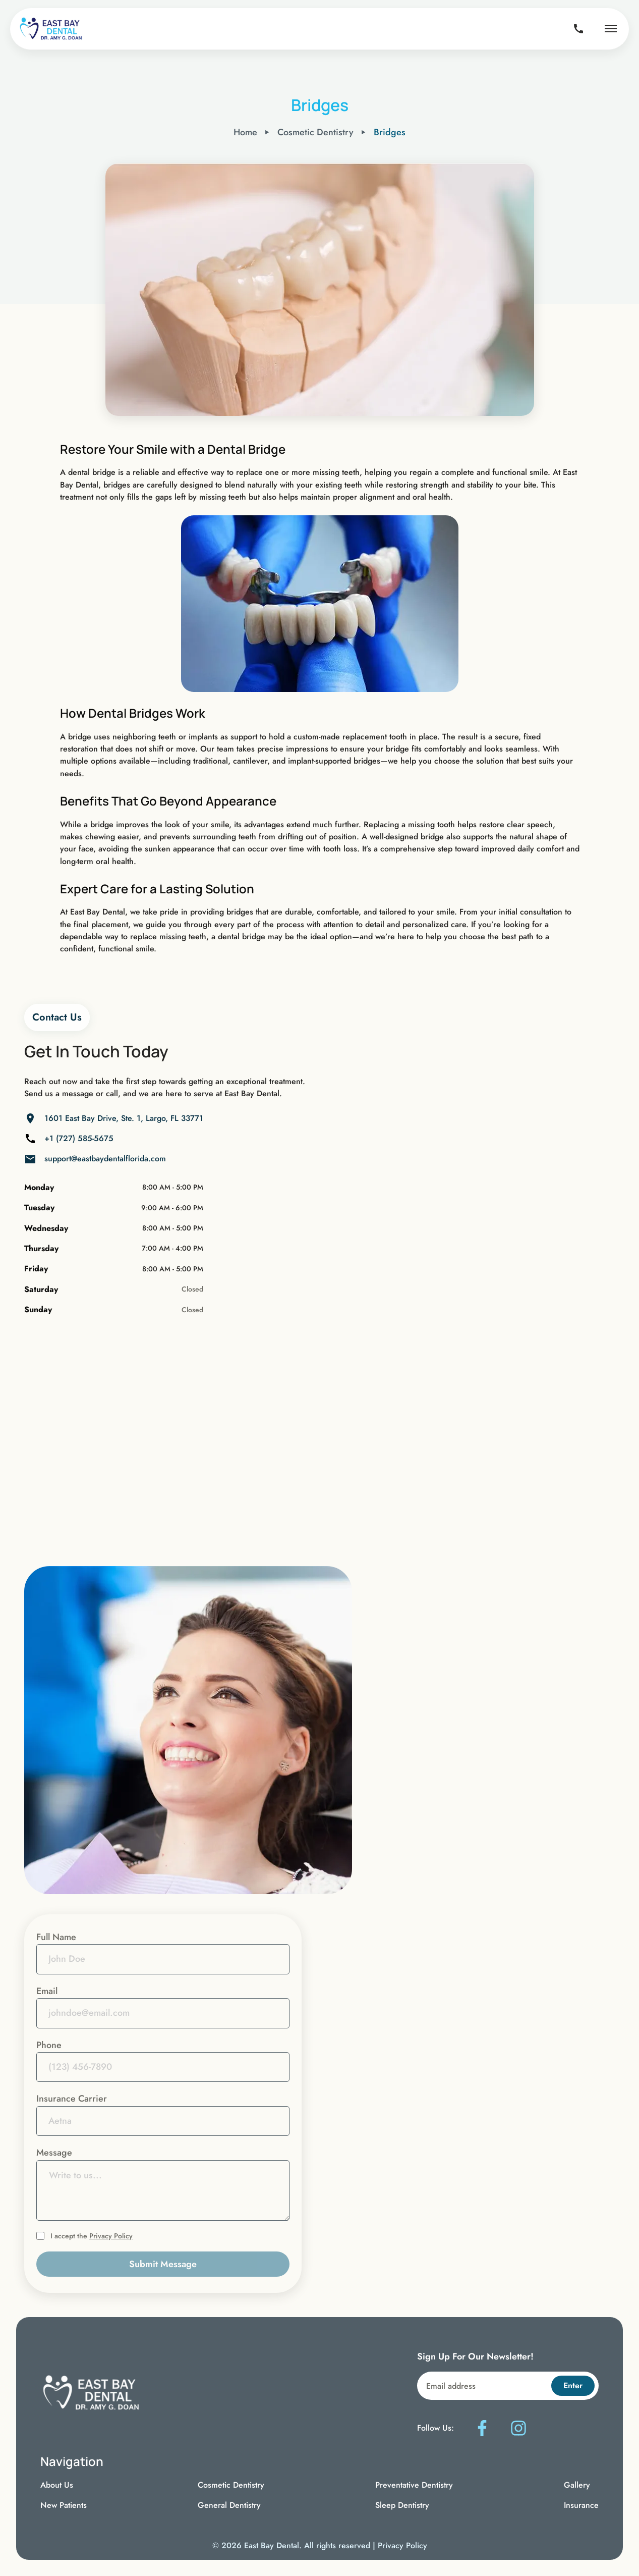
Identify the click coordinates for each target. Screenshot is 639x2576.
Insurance (581, 2505)
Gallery (577, 2485)
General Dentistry (229, 2505)
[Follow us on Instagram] (518, 2428)
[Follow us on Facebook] (482, 2428)
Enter (573, 2385)
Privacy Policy (111, 2236)
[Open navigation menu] (611, 28)
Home (245, 132)
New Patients (63, 2505)
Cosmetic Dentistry (231, 2485)
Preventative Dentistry (414, 2485)
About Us (56, 2485)
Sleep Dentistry (402, 2505)
